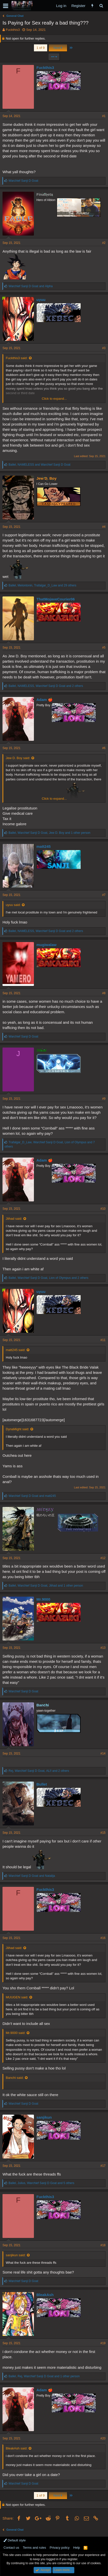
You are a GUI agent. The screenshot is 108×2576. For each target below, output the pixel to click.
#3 (103, 348)
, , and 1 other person (49, 833)
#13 (102, 1648)
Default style (15, 2540)
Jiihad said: (14, 1218)
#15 (102, 1832)
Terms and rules (34, 2547)
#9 (103, 1098)
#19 (102, 2343)
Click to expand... (54, 398)
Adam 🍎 (44, 699)
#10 (102, 1208)
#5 (103, 647)
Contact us (11, 2547)
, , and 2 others (46, 686)
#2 (103, 243)
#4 (103, 527)
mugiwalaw (46, 945)
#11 (102, 1340)
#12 (102, 1558)
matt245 (43, 846)
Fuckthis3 (13, 30)
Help (76, 2547)
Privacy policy (60, 2547)
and (31, 286)
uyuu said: (13, 905)
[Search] (101, 5)
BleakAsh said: (16, 2448)
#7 (103, 895)
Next (57, 48)
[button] (5, 6)
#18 (102, 2245)
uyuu (40, 299)
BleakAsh (44, 2295)
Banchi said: (15, 2078)
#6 (103, 748)
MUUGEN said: (17, 1997)
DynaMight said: (17, 1429)
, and (39, 464)
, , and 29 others (42, 585)
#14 (102, 1753)
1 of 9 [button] (40, 48)
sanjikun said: (16, 2255)
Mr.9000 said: (15, 2033)
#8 (103, 993)
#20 (102, 2438)
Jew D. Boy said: (18, 758)
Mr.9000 (43, 1599)
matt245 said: (15, 1350)
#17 (102, 2166)
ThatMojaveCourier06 (55, 599)
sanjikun (44, 2117)
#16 (102, 1938)
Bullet (41, 1784)
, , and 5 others (41, 2183)
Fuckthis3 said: (17, 358)
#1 (103, 116)
